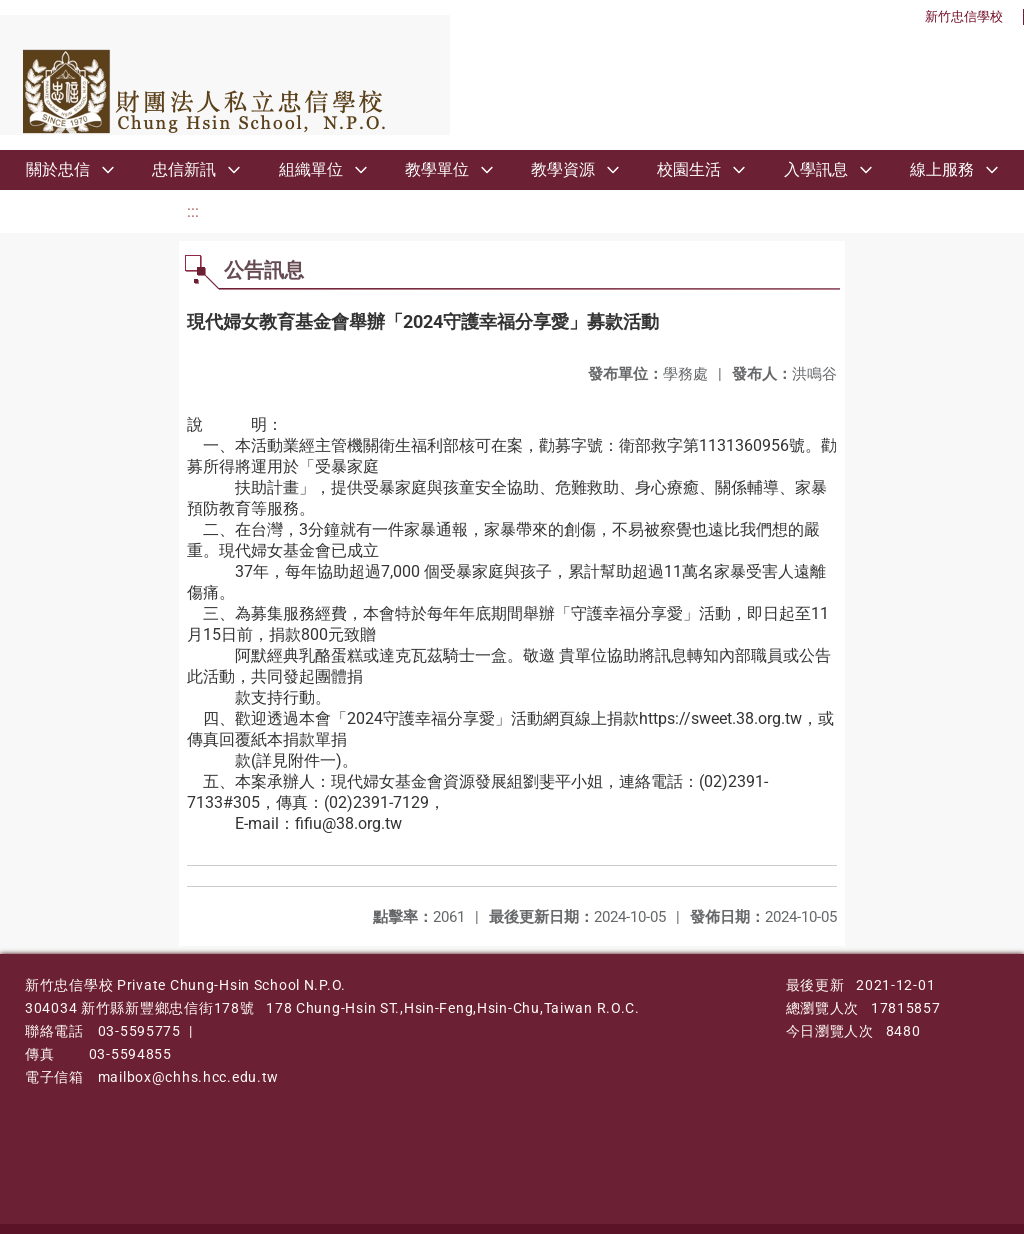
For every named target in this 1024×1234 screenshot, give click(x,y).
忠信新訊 (184, 169)
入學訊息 (816, 169)
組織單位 (311, 169)
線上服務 (942, 169)
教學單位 (437, 169)
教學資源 (563, 169)
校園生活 (689, 169)
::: (193, 211)
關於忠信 (58, 169)
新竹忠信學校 (964, 16)
